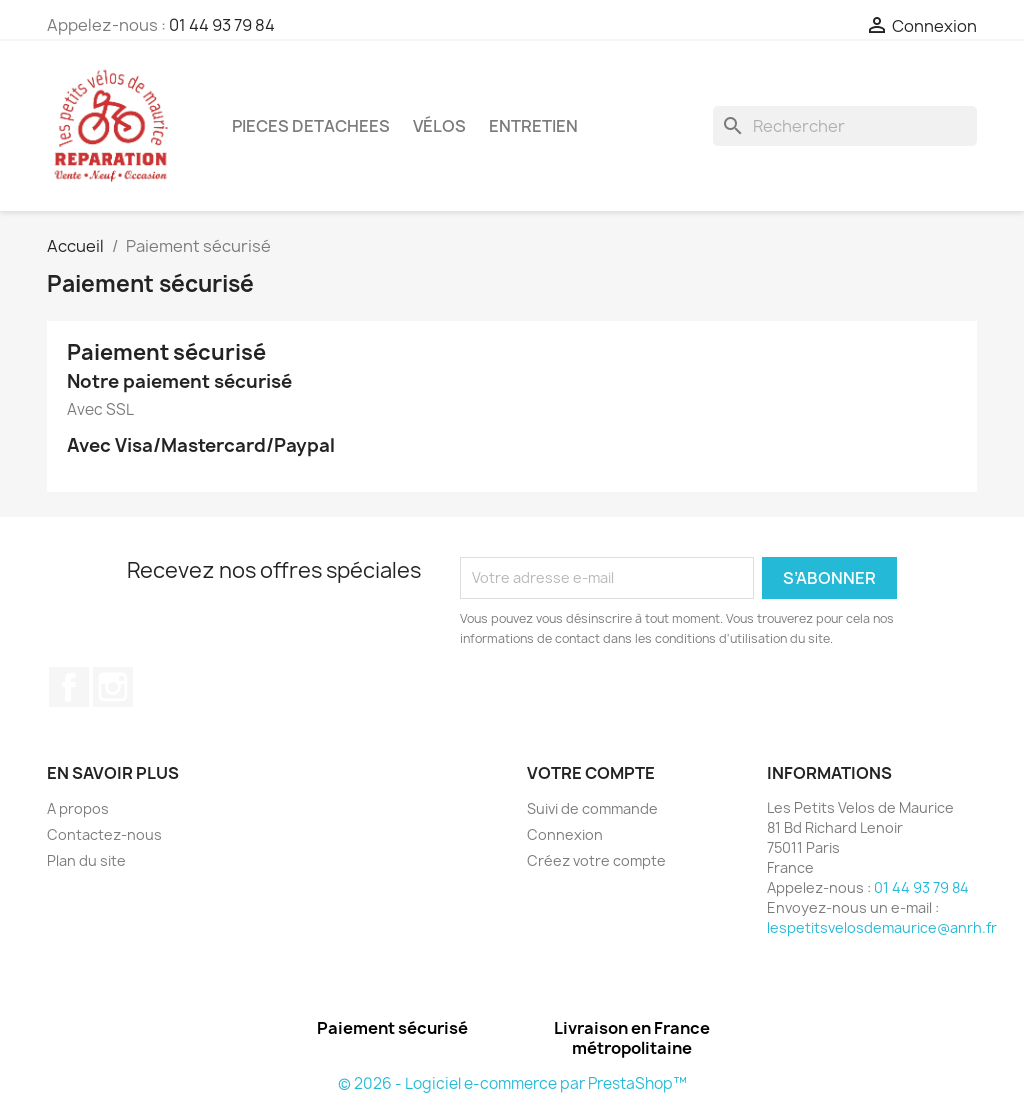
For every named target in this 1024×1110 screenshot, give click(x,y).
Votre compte (591, 773)
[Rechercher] (845, 126)
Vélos (439, 126)
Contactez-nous (104, 834)
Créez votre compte (596, 860)
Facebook (69, 687)
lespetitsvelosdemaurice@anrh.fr (882, 927)
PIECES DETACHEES (311, 126)
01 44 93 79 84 (222, 25)
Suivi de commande (592, 808)
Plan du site (86, 860)
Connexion (565, 834)
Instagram (113, 687)
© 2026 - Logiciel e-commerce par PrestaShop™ (512, 1083)
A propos (78, 808)
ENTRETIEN (533, 126)
